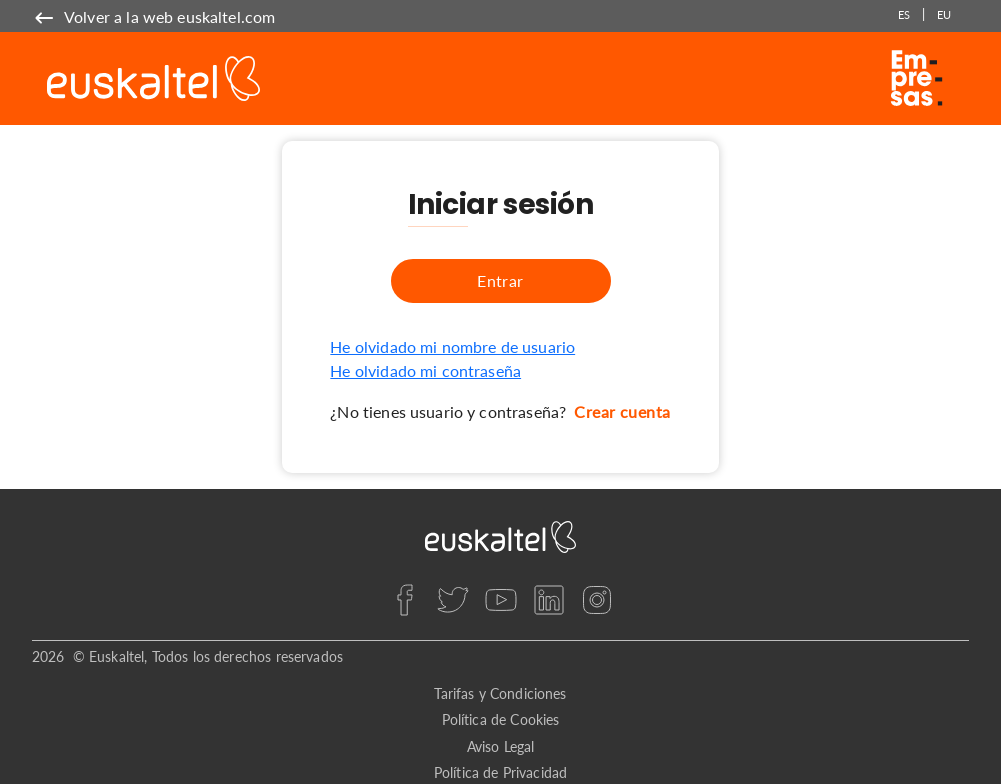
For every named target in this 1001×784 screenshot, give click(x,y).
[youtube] (501, 600)
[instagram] (597, 600)
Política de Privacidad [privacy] (500, 772)
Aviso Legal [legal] (501, 746)
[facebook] (405, 600)
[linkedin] (549, 600)
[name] (153, 17)
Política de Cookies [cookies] (501, 719)
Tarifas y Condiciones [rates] (500, 693)
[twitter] (453, 600)
